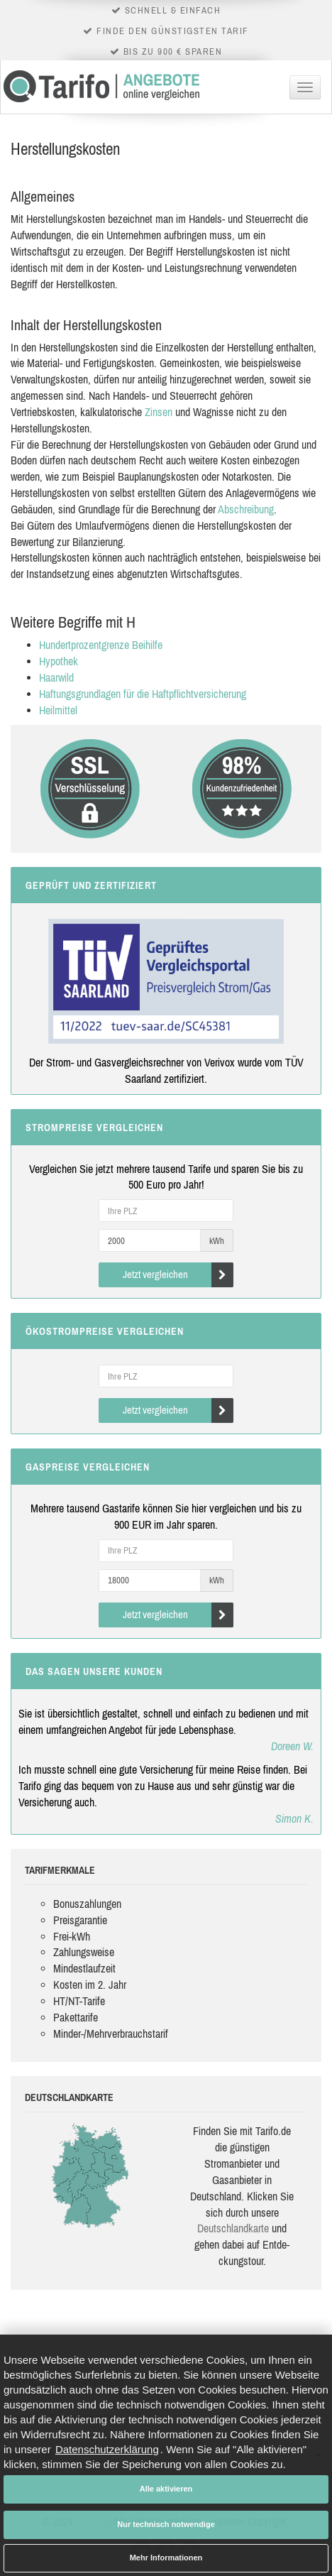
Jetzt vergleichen (178, 1274)
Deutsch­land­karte (233, 2228)
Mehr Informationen (166, 2557)
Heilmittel (58, 710)
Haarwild (56, 677)
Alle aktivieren (166, 2488)
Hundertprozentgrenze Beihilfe (100, 644)
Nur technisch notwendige (166, 2524)
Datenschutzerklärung (107, 2449)
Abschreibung (246, 509)
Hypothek (58, 661)
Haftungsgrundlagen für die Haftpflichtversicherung (142, 693)
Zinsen (158, 411)
